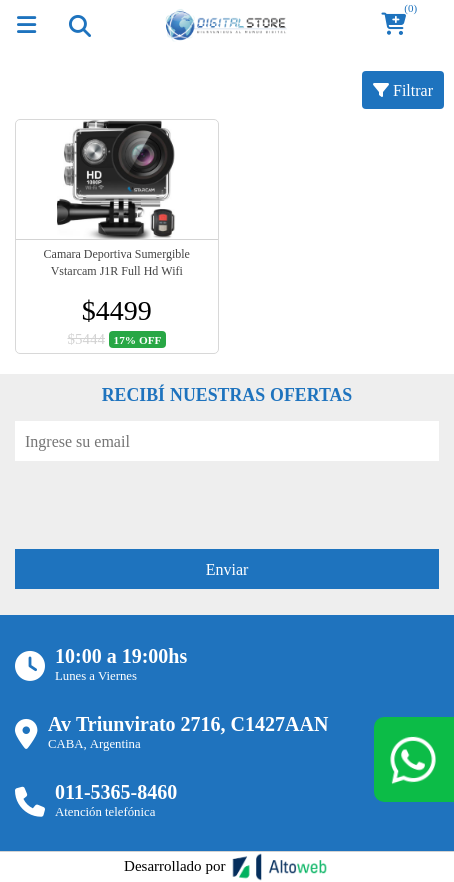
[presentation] (167, 500)
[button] (400, 25)
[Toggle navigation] (79, 25)
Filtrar (403, 90)
